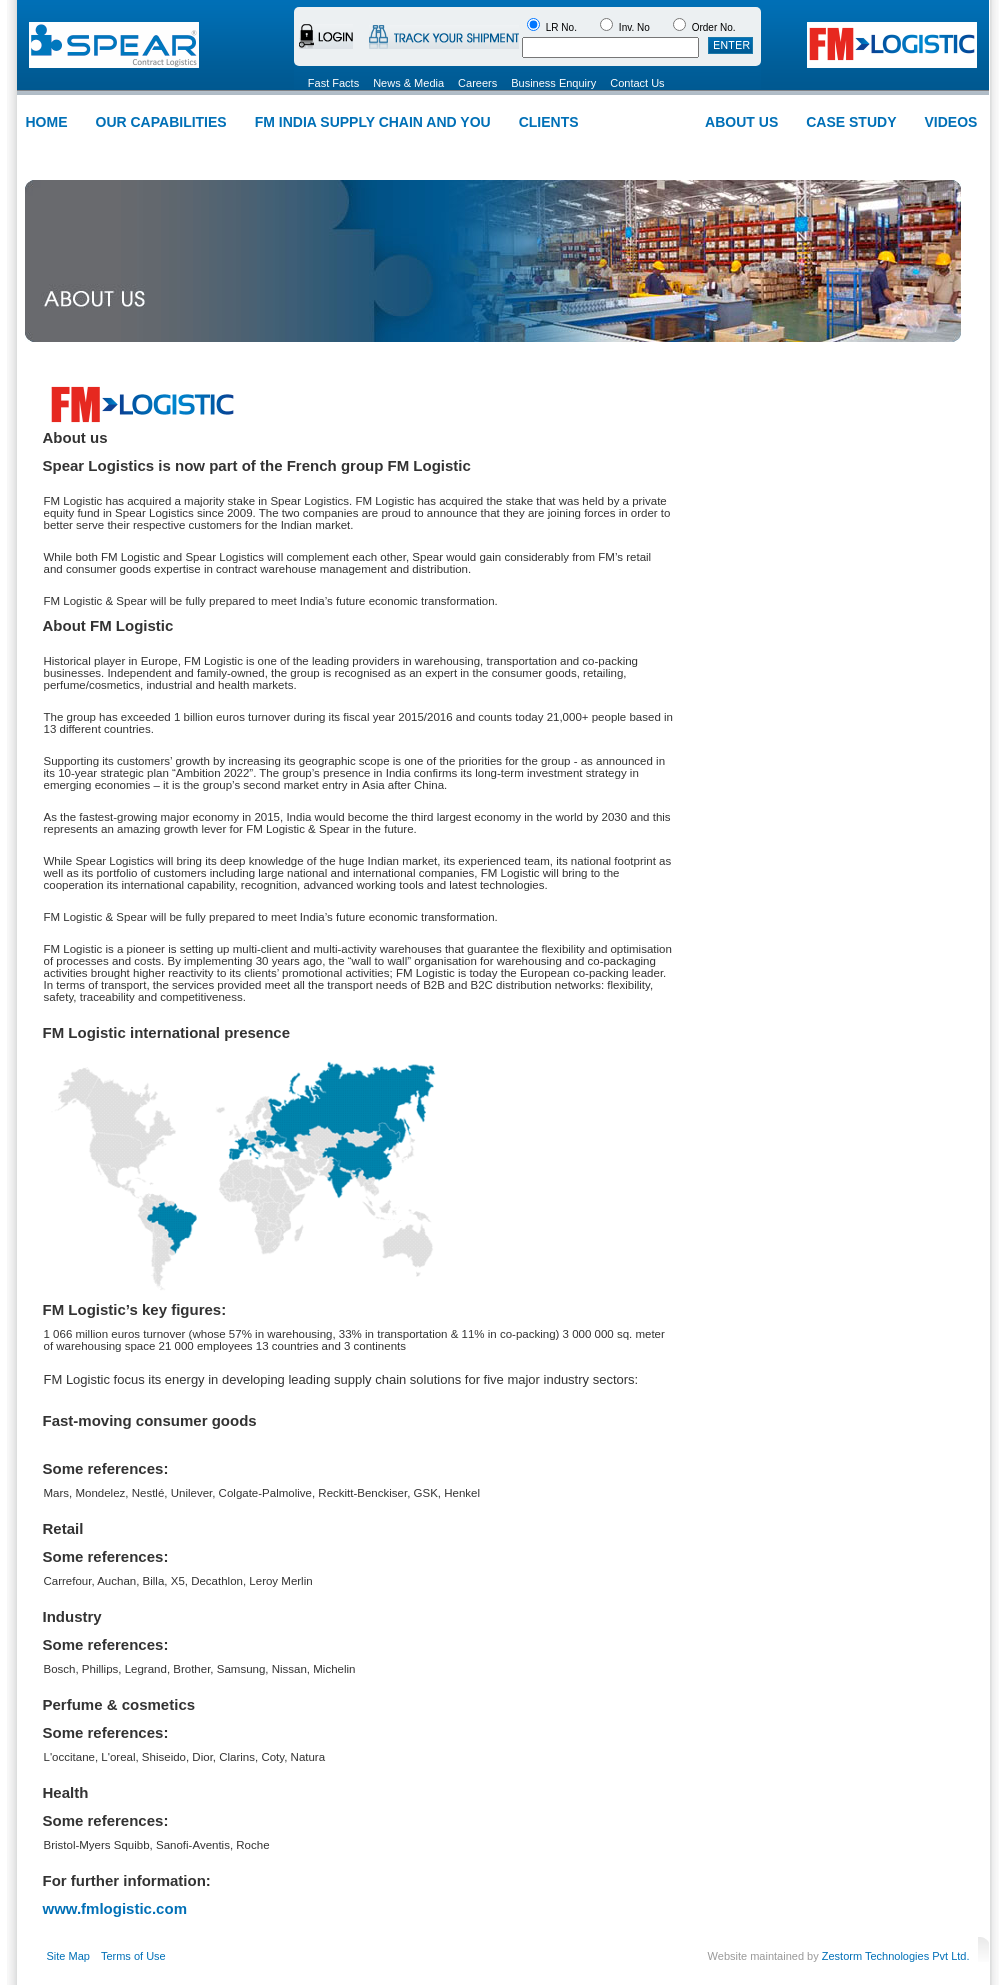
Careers (477, 83)
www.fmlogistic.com (115, 1908)
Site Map (68, 1956)
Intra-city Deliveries (548, 150)
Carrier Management (430, 150)
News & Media (408, 83)
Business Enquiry (553, 83)
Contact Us (637, 83)
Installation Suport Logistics (684, 150)
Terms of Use (133, 1956)
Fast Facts (333, 83)
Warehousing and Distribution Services (260, 150)
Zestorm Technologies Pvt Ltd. (896, 1956)
